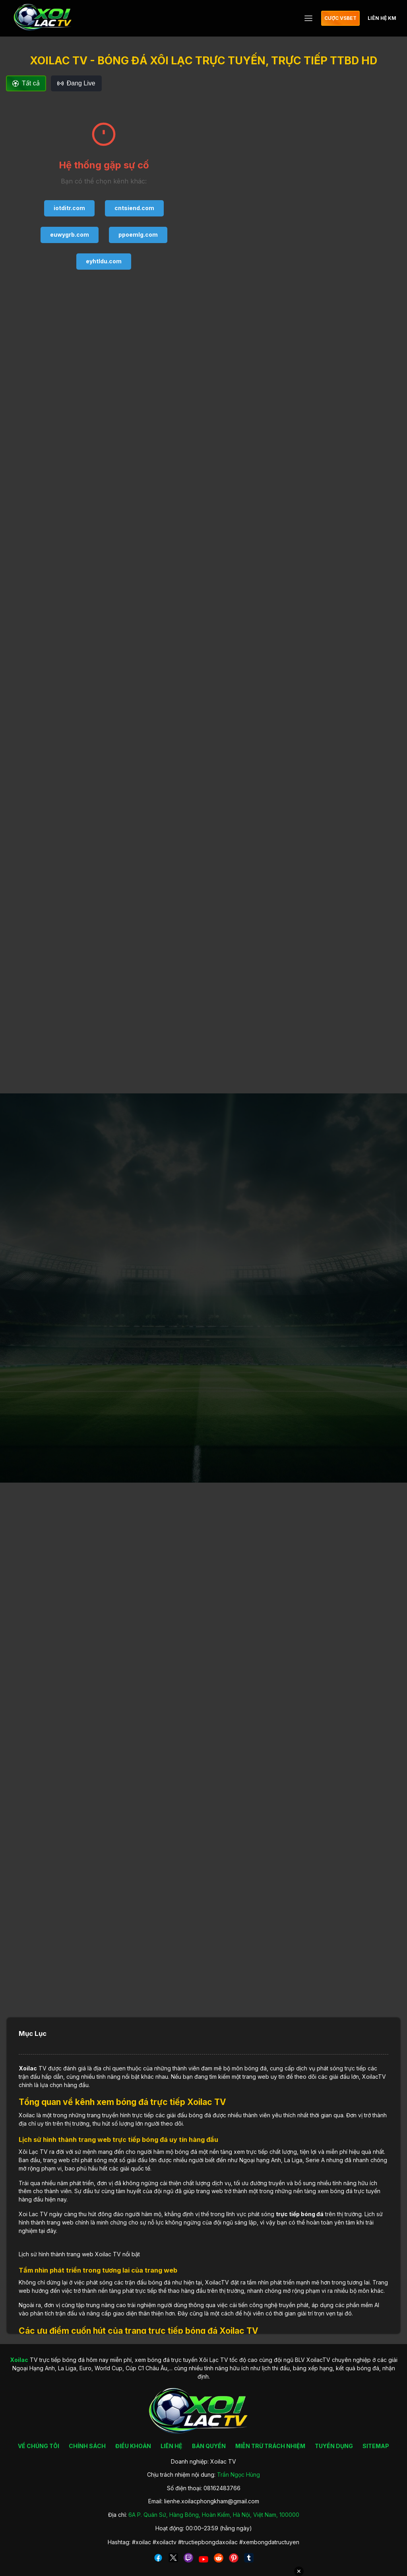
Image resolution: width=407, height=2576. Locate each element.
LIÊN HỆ (171, 2446)
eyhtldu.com (104, 261)
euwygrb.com (69, 234)
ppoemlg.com (138, 234)
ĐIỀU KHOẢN (133, 2446)
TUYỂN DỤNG (334, 2446)
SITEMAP (375, 2446)
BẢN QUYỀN (209, 2446)
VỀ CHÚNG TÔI (38, 2446)
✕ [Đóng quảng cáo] (299, 2571)
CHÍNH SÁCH (87, 2446)
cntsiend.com (134, 208)
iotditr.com (69, 208)
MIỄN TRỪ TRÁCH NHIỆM (270, 2446)
